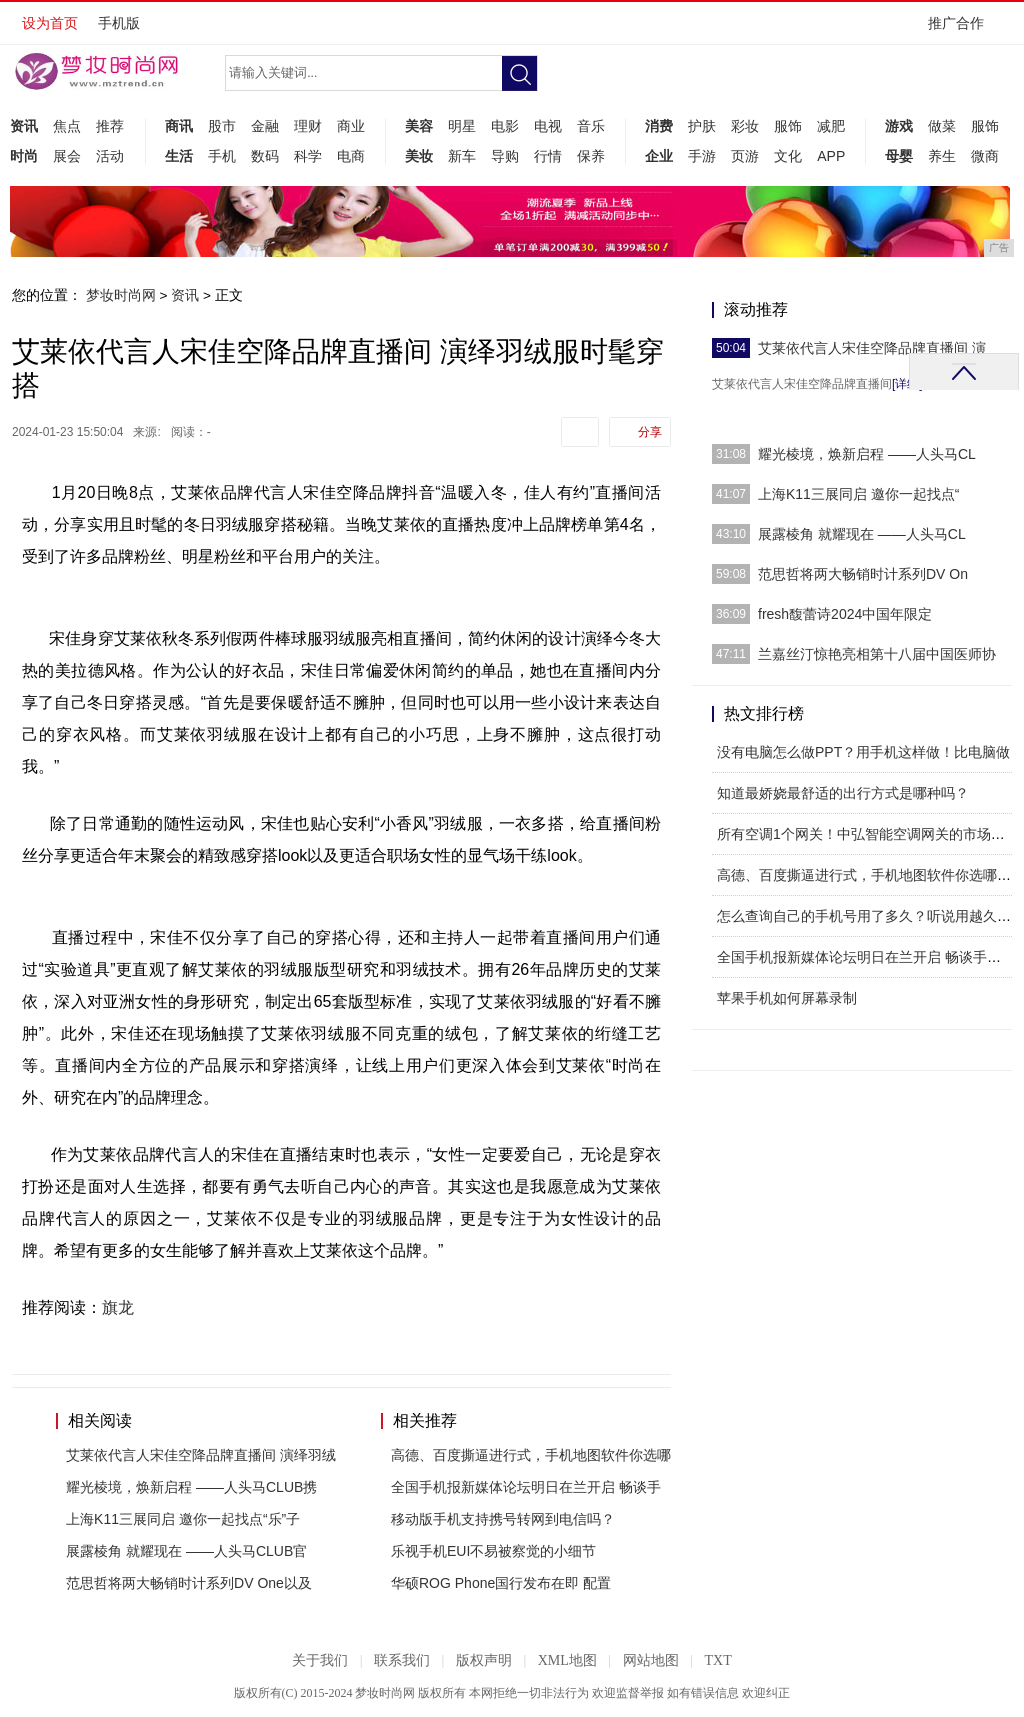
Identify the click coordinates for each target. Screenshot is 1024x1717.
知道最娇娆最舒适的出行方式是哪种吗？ (843, 793)
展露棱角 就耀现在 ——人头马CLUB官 (186, 1551)
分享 (650, 432)
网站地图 (651, 1660)
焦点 (67, 126)
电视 (548, 126)
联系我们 (402, 1660)
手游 (702, 156)
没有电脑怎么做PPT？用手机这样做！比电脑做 (863, 752)
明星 (462, 126)
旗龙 (118, 1307)
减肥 (831, 126)
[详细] (907, 384)
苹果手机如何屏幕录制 (787, 998)
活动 (110, 156)
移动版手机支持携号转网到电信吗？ (503, 1519)
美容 (419, 126)
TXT (717, 1660)
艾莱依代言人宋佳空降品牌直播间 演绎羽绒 (201, 1455)
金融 (265, 126)
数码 (265, 156)
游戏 (899, 126)
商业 (351, 126)
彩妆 (745, 126)
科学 (308, 156)
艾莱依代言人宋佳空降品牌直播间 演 (872, 348)
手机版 (119, 23)
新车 (462, 156)
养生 (942, 156)
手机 (222, 156)
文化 (788, 156)
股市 (222, 126)
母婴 (899, 156)
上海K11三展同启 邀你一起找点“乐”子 (183, 1519)
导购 (505, 156)
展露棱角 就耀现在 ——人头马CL (862, 534)
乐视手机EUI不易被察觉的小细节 (493, 1551)
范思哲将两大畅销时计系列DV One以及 (189, 1583)
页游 (745, 156)
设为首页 (50, 23)
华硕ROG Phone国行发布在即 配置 (501, 1583)
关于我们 (320, 1660)
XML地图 (567, 1660)
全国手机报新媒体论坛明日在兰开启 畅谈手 (526, 1487)
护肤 (702, 126)
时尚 (24, 156)
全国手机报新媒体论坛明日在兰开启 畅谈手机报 (866, 957)
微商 (985, 156)
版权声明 (484, 1660)
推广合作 (962, 29)
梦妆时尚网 (121, 295)
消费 (659, 126)
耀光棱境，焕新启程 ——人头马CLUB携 (191, 1487)
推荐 (110, 126)
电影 (505, 126)
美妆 (419, 156)
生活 (179, 156)
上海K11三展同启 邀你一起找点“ (858, 494)
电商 (351, 156)
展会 (67, 156)
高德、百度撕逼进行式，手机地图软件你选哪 (531, 1455)
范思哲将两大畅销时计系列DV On (863, 574)
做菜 (942, 126)
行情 (548, 156)
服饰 (788, 126)
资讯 (24, 126)
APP (831, 156)
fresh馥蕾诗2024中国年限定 (845, 614)
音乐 (591, 126)
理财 (308, 126)
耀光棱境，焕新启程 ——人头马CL (867, 454)
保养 (591, 156)
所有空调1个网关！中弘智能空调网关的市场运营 (868, 834)
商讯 (179, 126)
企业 (659, 156)
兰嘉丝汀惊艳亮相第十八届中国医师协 (877, 654)
